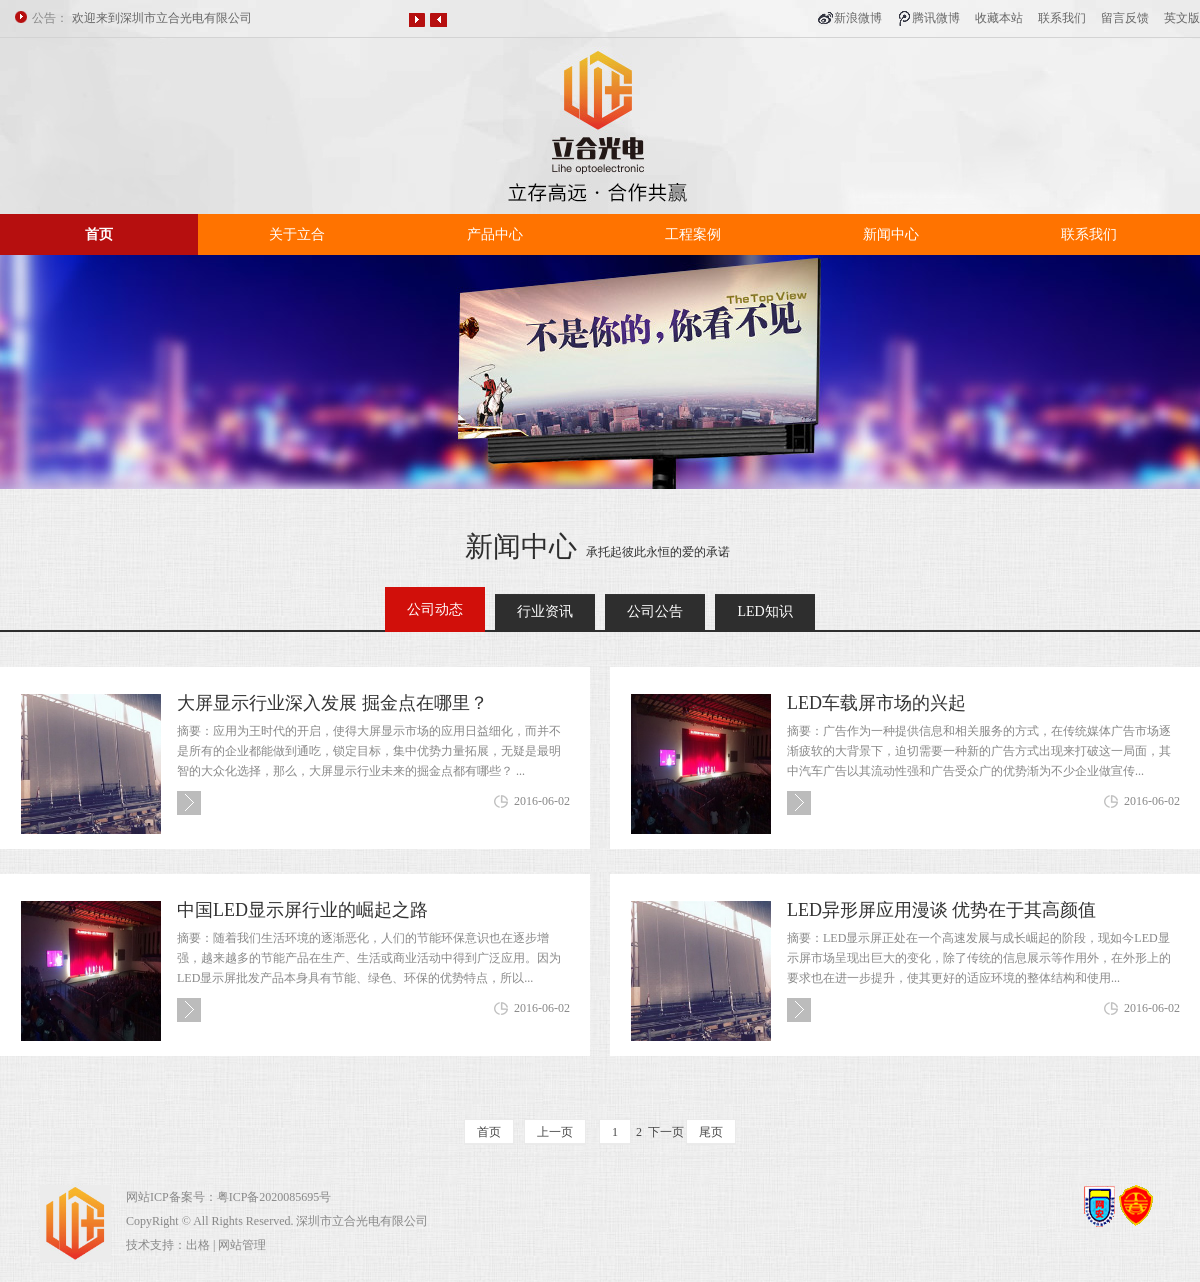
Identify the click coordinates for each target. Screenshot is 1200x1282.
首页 (99, 234)
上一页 (555, 1132)
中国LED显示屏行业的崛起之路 (302, 910)
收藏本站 (999, 18)
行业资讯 (545, 611)
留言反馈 (1125, 18)
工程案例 (693, 234)
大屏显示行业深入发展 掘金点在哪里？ (332, 703)
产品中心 (495, 234)
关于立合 (297, 234)
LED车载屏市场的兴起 (876, 703)
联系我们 (1062, 18)
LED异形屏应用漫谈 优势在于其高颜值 (942, 910)
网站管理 (242, 1245)
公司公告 (655, 611)
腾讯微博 (936, 18)
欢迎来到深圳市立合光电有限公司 (162, 18)
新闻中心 (891, 234)
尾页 (711, 1132)
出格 (198, 1245)
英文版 (1182, 18)
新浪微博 (858, 18)
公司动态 (435, 609)
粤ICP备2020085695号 (274, 1197)
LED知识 (764, 611)
